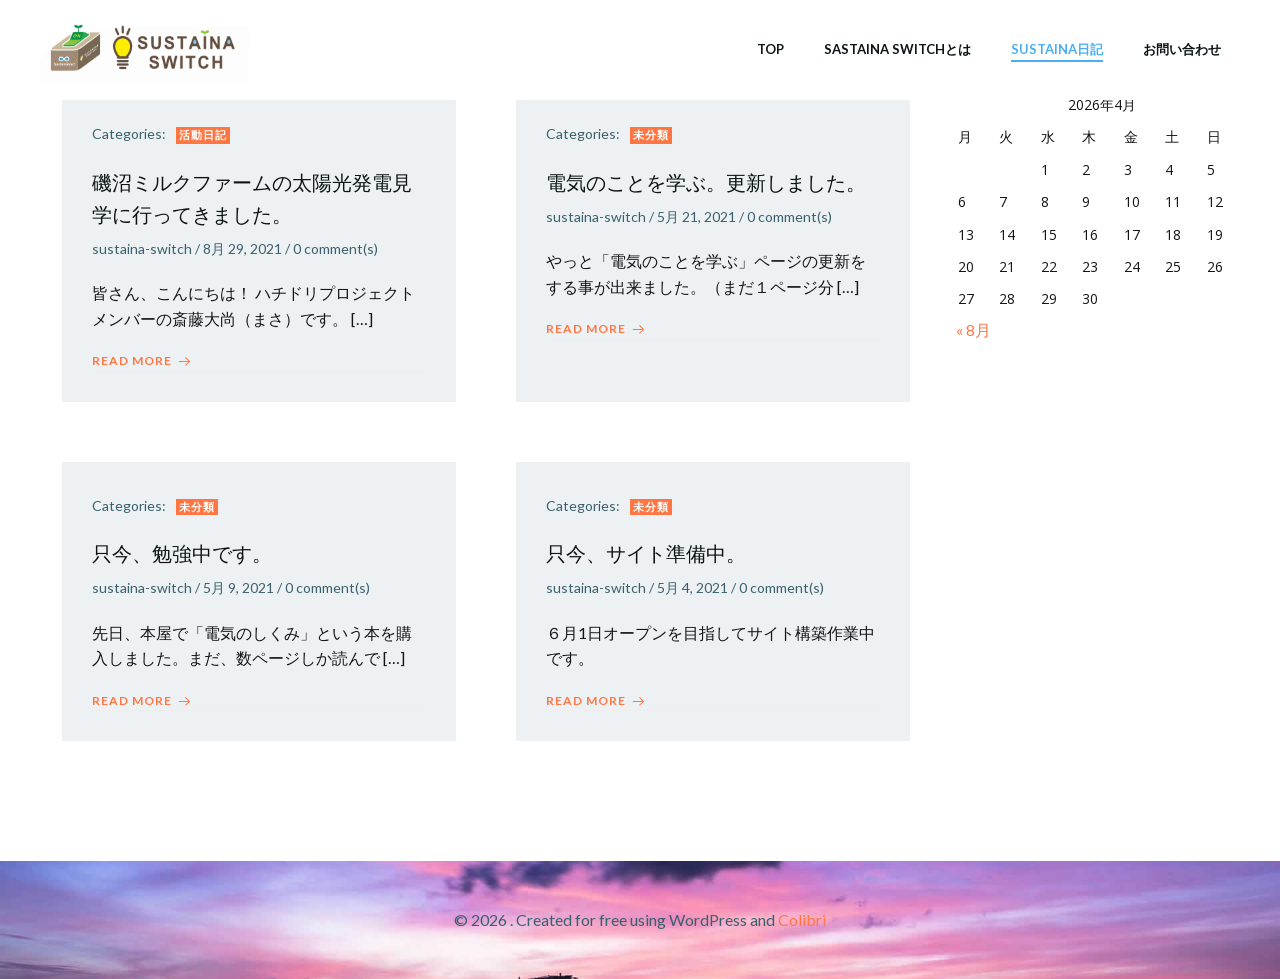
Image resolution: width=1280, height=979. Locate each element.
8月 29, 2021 (242, 248)
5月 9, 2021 (238, 587)
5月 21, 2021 (696, 216)
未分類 (651, 134)
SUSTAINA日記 (1057, 49)
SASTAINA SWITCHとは (897, 49)
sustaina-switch (142, 248)
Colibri (802, 919)
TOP (770, 49)
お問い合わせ (1182, 49)
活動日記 (203, 134)
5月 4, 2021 (692, 587)
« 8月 (973, 329)
